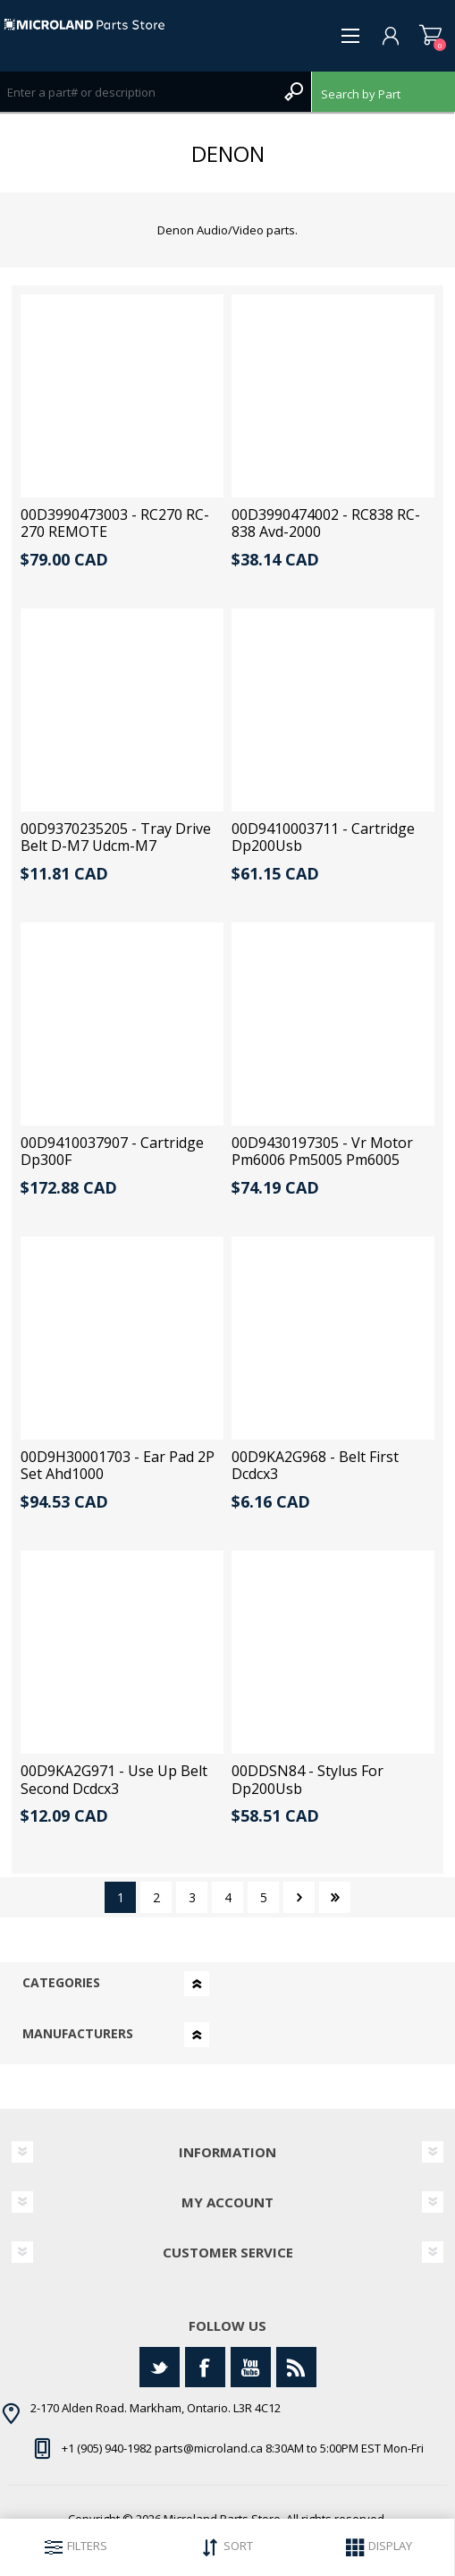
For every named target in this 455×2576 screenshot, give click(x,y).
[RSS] (296, 2367)
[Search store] (137, 92)
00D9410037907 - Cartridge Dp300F (112, 1152)
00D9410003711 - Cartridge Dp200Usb (323, 837)
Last (334, 1897)
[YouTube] (251, 2367)
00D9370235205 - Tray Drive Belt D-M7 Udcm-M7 (116, 837)
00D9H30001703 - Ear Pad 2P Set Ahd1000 (118, 1466)
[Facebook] (205, 2367)
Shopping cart (430, 35)
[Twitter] (159, 2367)
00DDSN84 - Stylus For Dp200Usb (307, 1780)
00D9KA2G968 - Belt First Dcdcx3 (315, 1466)
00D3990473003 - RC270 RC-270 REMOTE (115, 523)
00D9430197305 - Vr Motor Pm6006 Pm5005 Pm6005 (322, 1152)
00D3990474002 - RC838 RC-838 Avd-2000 (326, 523)
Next (299, 1897)
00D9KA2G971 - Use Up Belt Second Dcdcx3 (114, 1780)
